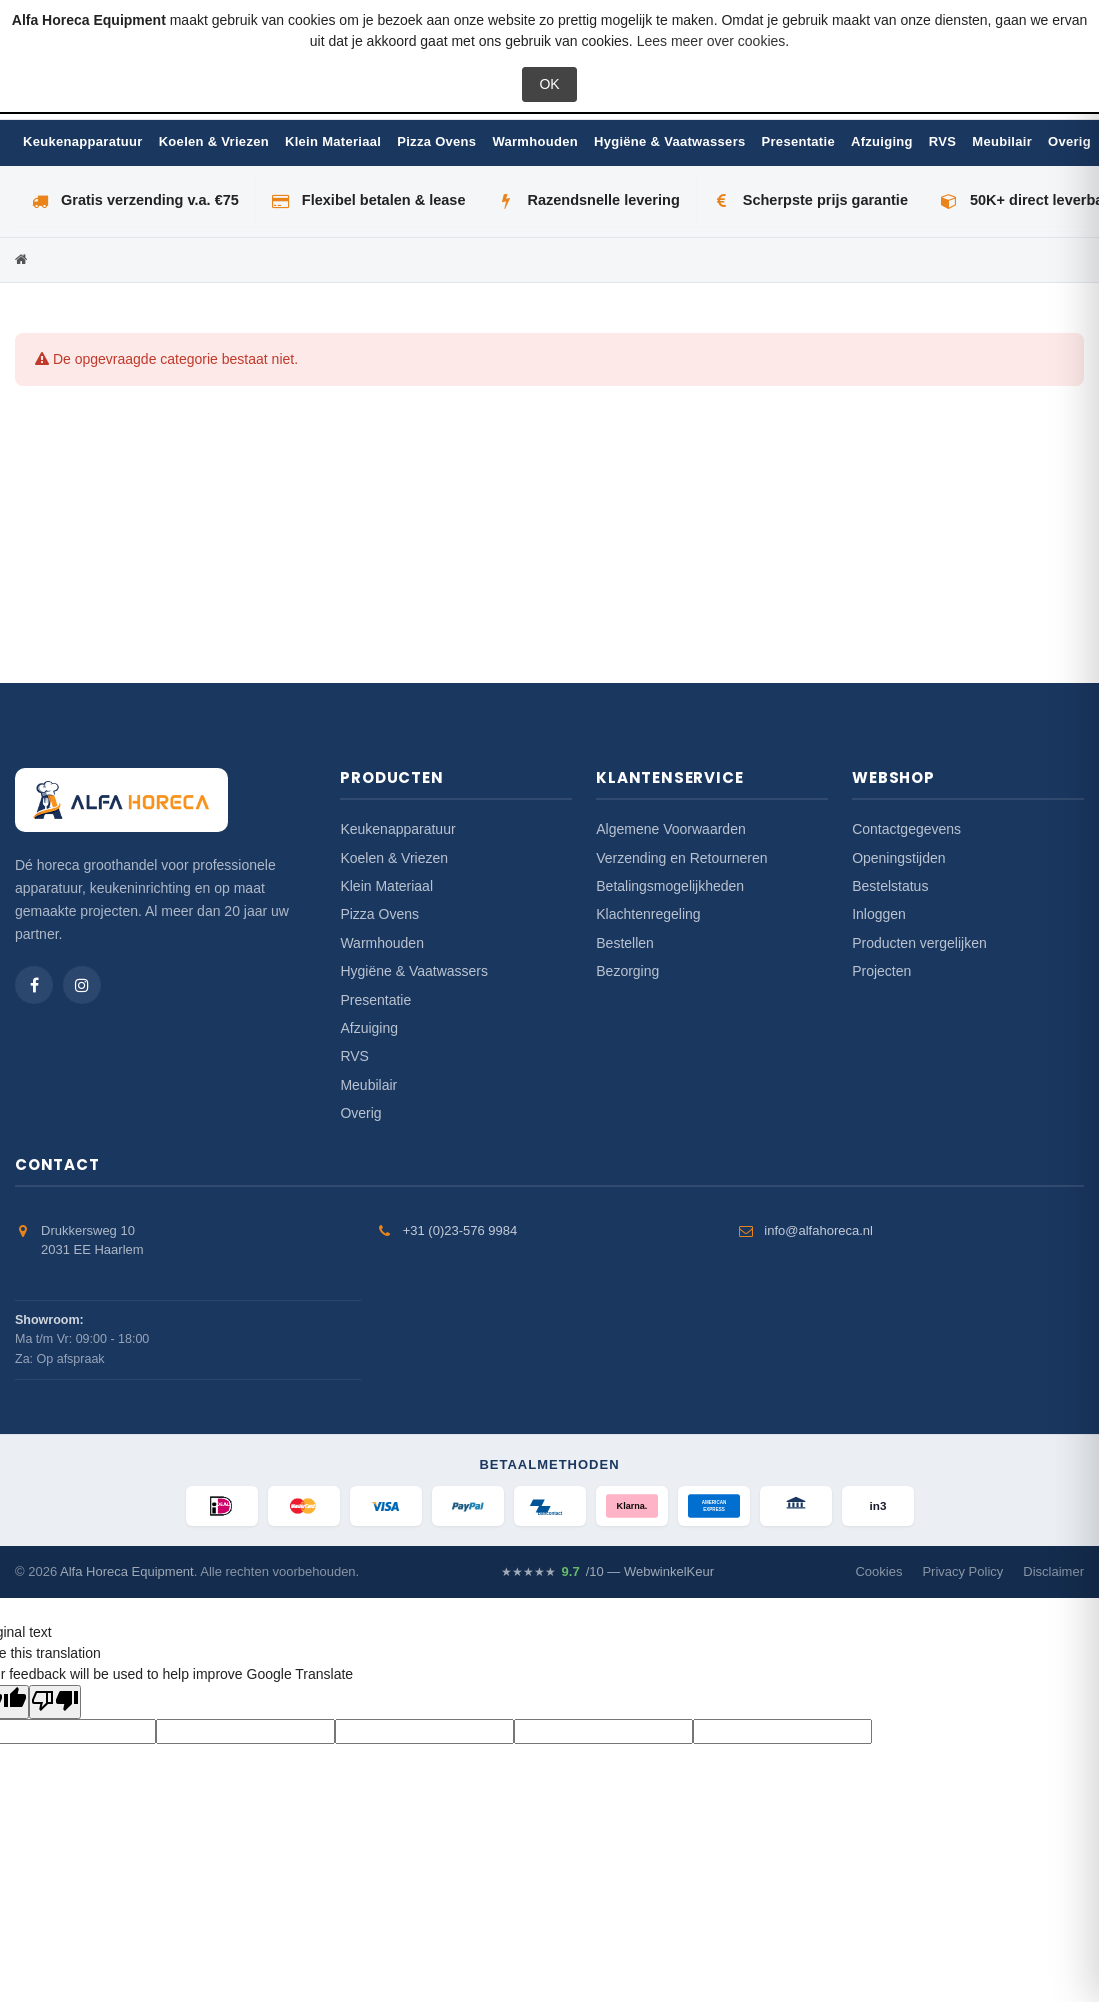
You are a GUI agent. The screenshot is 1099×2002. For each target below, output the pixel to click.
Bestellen (625, 943)
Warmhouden (535, 141)
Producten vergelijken (919, 943)
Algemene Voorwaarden (670, 829)
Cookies (878, 1571)
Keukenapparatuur (83, 141)
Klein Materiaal (333, 141)
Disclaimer (1053, 1571)
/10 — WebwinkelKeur (607, 1572)
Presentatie (798, 141)
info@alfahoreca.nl (818, 1230)
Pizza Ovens (436, 141)
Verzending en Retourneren (681, 858)
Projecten (881, 971)
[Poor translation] (55, 1702)
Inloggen (879, 914)
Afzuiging (882, 141)
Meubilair (1002, 141)
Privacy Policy (962, 1571)
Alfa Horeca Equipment (127, 1571)
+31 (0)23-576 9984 (460, 1230)
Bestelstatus (890, 886)
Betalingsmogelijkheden (670, 886)
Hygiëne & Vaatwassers (670, 141)
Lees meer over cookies (711, 41)
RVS (942, 141)
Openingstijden (898, 858)
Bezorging (627, 971)
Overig (1069, 141)
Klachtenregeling (648, 914)
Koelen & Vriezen (214, 141)
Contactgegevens (906, 829)
